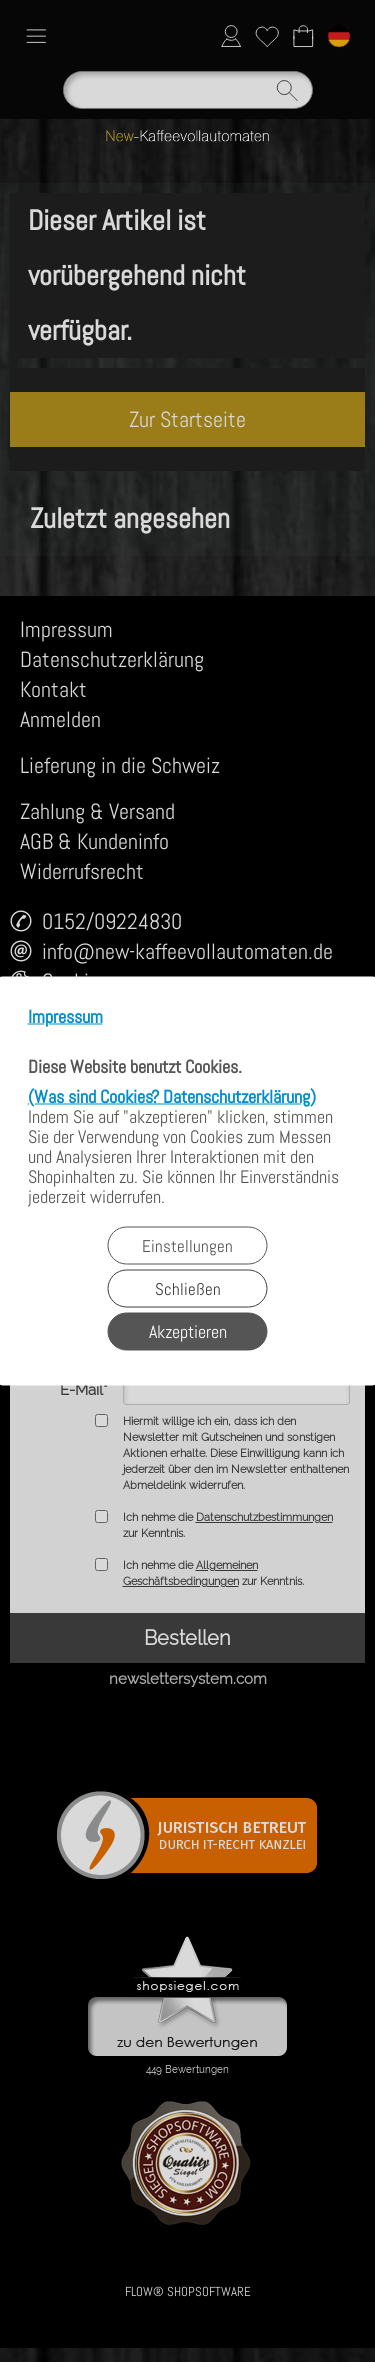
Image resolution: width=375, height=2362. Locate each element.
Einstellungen (187, 1246)
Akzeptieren (188, 1331)
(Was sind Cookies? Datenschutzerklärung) (172, 1096)
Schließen (188, 1289)
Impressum (65, 1017)
